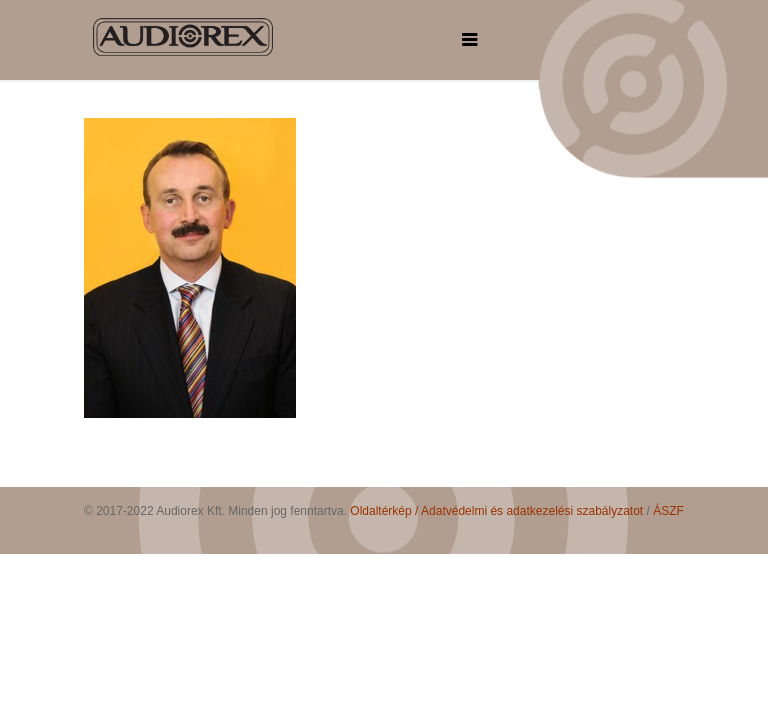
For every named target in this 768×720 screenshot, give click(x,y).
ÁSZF (668, 511)
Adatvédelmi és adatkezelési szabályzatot (532, 511)
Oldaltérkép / (385, 511)
